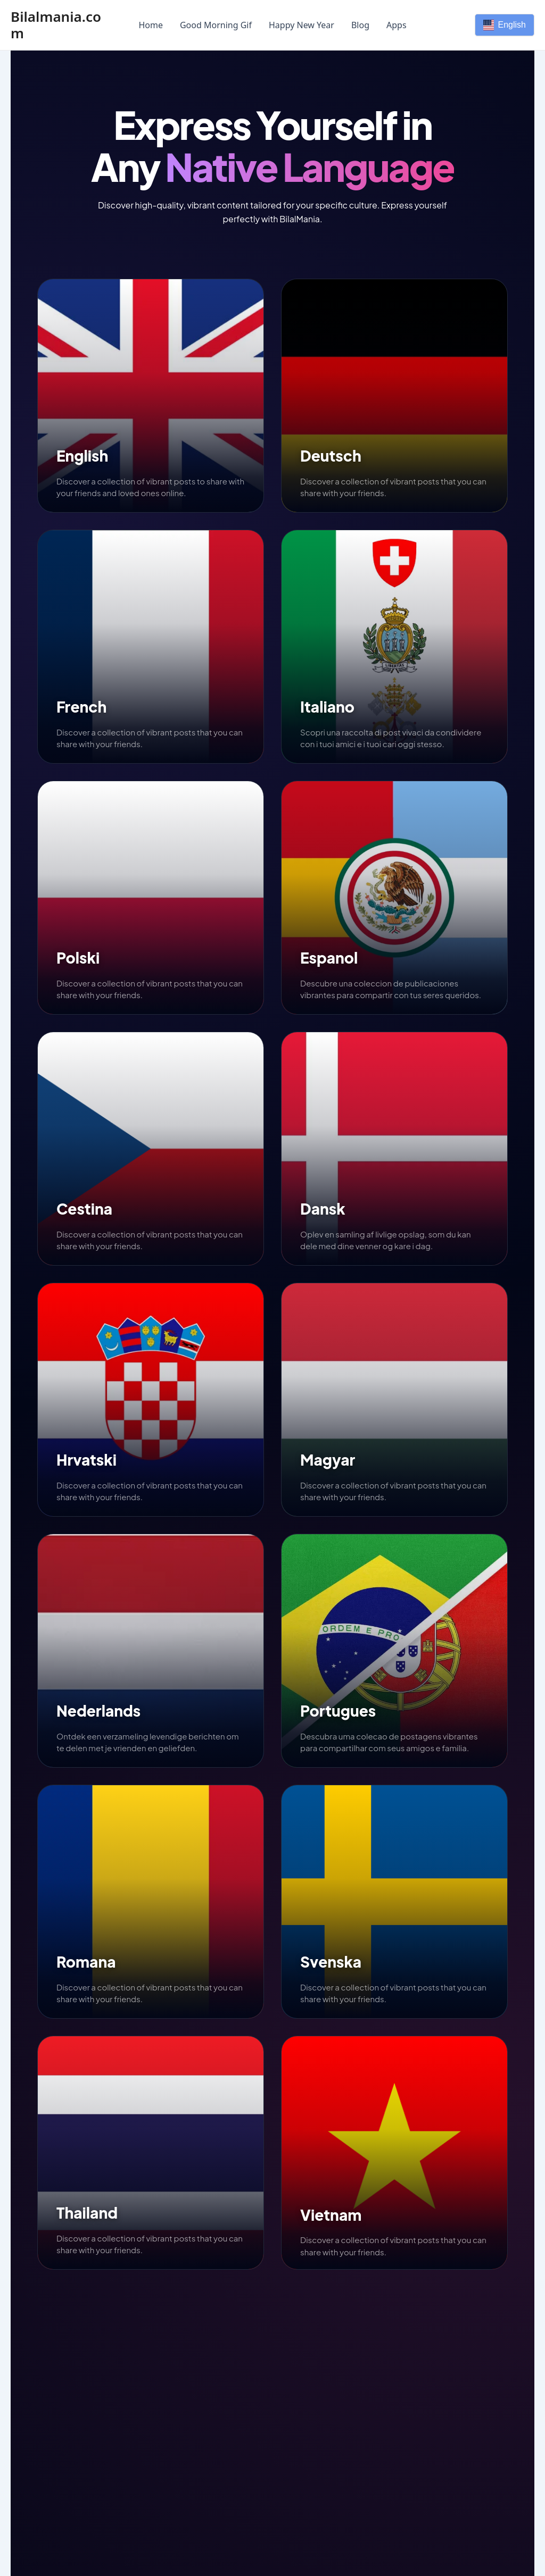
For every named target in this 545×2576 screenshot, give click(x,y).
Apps (396, 25)
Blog (360, 25)
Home (150, 25)
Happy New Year (301, 25)
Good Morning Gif (216, 25)
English (504, 25)
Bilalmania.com (56, 25)
